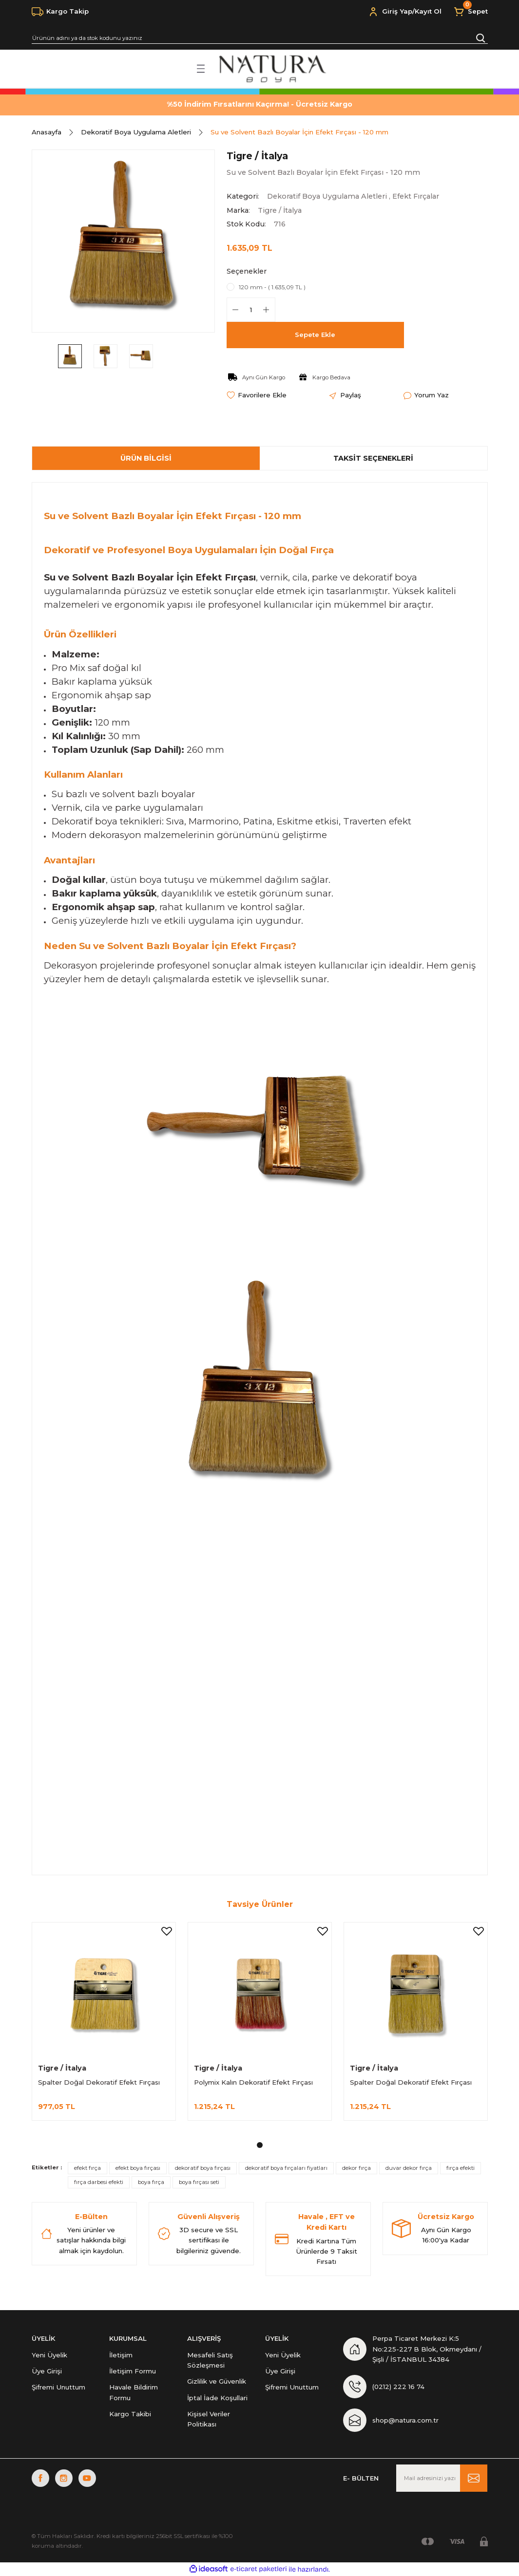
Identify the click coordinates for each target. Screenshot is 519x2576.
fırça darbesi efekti (98, 2182)
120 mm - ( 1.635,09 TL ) (272, 287)
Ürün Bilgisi (146, 458)
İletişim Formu (132, 2371)
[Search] (260, 38)
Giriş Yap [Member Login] (397, 11)
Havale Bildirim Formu (133, 2392)
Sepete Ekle (315, 334)
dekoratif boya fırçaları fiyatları (286, 2168)
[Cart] (470, 12)
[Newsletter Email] (441, 2478)
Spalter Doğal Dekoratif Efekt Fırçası (99, 2082)
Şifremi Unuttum (58, 2387)
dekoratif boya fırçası (203, 2168)
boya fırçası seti (199, 2182)
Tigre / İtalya (280, 210)
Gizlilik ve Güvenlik (216, 2381)
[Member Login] (373, 12)
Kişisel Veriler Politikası (208, 2419)
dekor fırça (356, 2168)
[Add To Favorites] (257, 395)
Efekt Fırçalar (415, 196)
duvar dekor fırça (408, 2168)
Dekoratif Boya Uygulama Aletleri (327, 196)
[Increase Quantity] (266, 309)
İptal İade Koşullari (217, 2398)
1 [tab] (260, 2145)
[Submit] (473, 2478)
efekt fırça (87, 2168)
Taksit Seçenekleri (373, 458)
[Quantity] (251, 309)
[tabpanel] (104, 2027)
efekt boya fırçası (137, 2168)
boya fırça (151, 2182)
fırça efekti (460, 2168)
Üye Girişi (47, 2371)
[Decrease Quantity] (235, 309)
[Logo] (271, 68)
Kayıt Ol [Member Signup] (428, 11)
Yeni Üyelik (49, 2355)
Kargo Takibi (130, 2414)
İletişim (121, 2355)
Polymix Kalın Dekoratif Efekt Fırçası (253, 2082)
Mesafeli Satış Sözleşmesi (210, 2360)
